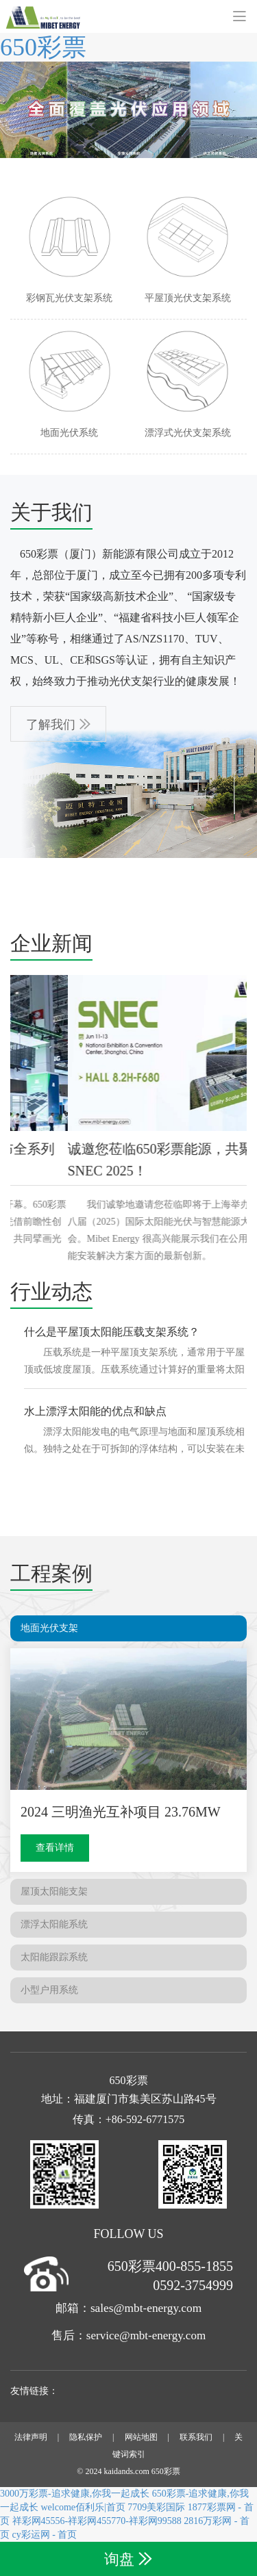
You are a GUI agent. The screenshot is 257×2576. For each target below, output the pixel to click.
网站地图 (141, 2437)
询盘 (119, 2559)
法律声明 (30, 2437)
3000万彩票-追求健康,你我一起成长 (74, 2493)
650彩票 (43, 47)
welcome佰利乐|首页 (83, 2507)
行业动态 (51, 1291)
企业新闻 (51, 943)
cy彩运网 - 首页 (44, 2534)
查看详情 (55, 1848)
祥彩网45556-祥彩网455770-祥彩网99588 (97, 2521)
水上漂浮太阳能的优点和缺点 (95, 1411)
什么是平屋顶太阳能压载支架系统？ (111, 1332)
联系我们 (196, 2437)
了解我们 (50, 724)
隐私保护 (85, 2437)
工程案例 (51, 1573)
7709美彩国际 (156, 2507)
